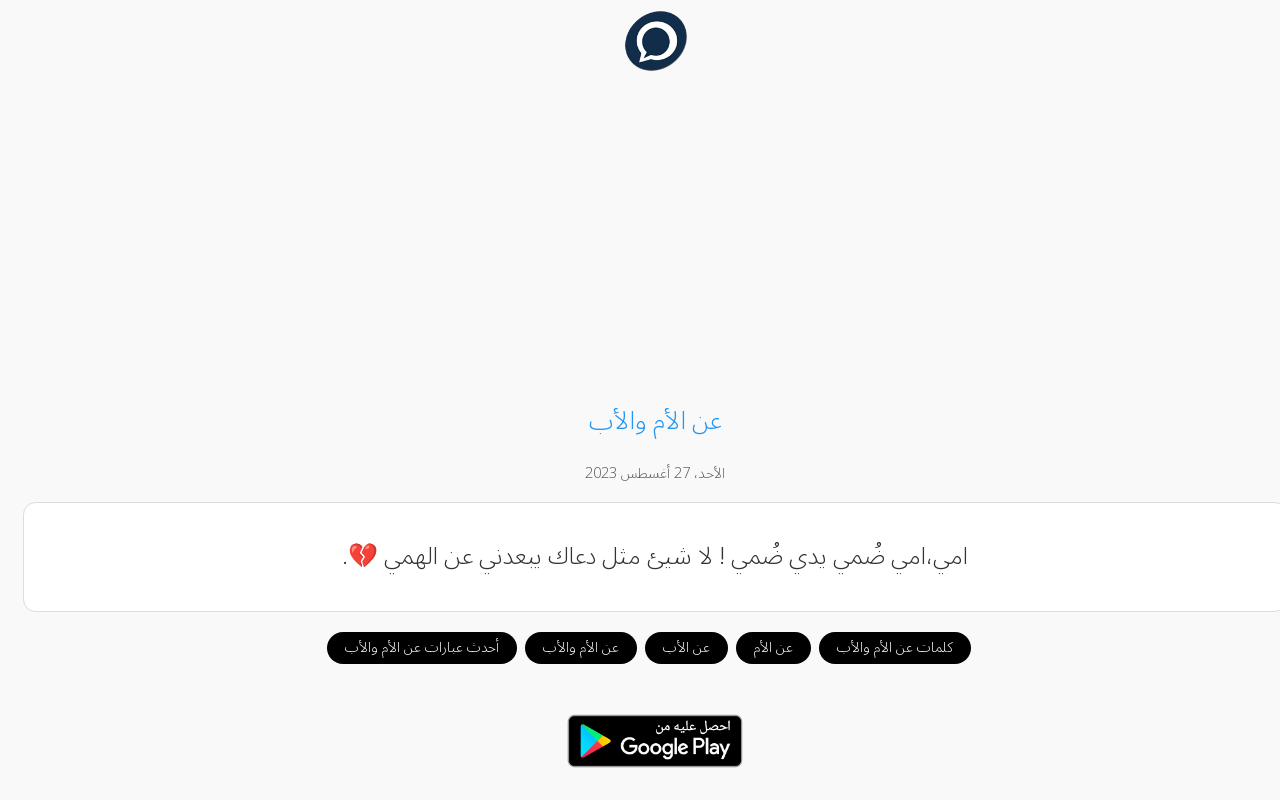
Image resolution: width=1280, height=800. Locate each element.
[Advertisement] (640, 242)
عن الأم (758, 647)
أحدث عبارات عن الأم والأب (407, 647)
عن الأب (671, 647)
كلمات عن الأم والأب (880, 647)
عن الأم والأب (566, 647)
